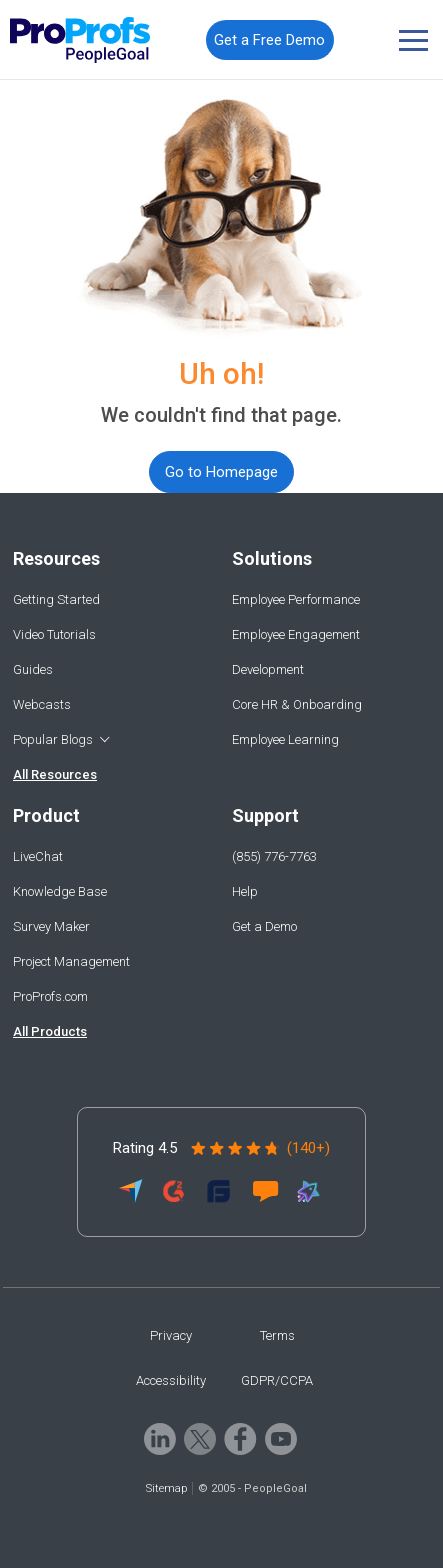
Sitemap (166, 1488)
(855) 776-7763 (274, 856)
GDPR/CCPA (277, 1380)
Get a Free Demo (269, 40)
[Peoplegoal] (80, 40)
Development (268, 669)
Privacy (171, 1335)
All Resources (55, 774)
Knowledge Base (60, 891)
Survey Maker (51, 926)
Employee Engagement (296, 634)
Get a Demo (264, 926)
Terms (277, 1335)
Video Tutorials (54, 634)
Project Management (71, 961)
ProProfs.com (50, 996)
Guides (33, 669)
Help (245, 891)
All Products (50, 1031)
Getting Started (56, 599)
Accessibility (171, 1380)
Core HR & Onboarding (297, 704)
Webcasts (42, 704)
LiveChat (38, 856)
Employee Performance (296, 599)
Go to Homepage (221, 472)
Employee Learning (285, 739)
